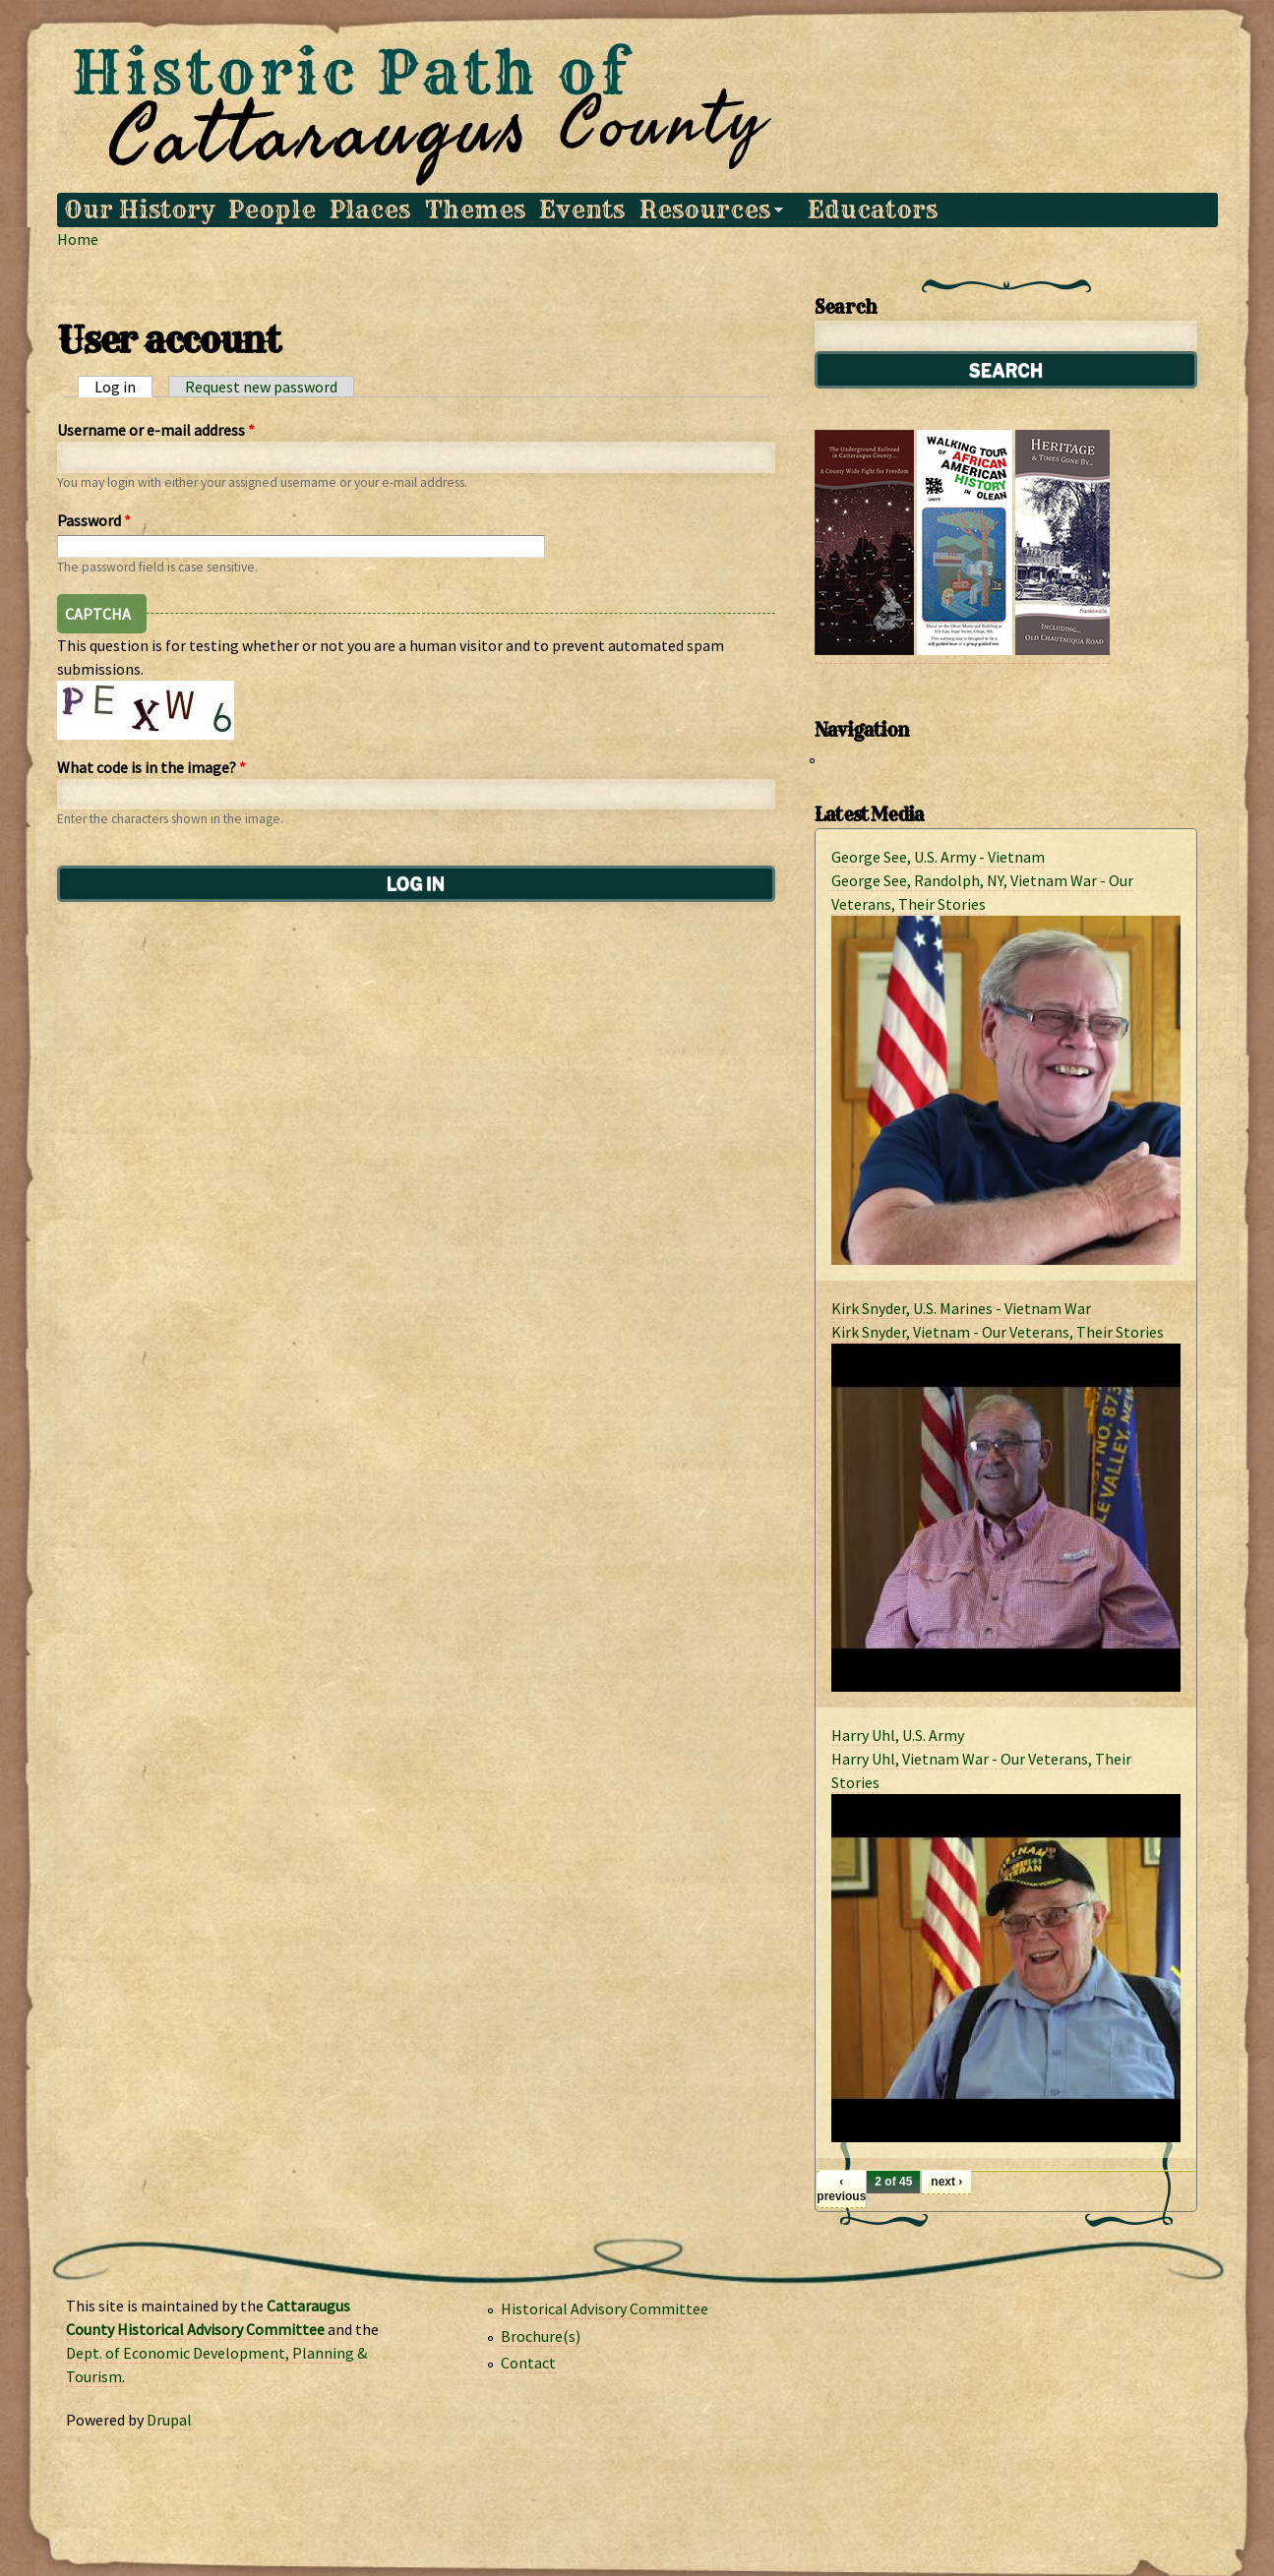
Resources (707, 210)
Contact (528, 2362)
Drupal (169, 2419)
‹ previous (841, 2188)
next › (946, 2181)
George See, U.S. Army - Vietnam (938, 857)
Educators (873, 210)
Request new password (261, 386)
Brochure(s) (540, 2336)
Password (94, 520)
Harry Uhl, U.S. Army (897, 1735)
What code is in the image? (151, 767)
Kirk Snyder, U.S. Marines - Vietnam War (961, 1308)
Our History (139, 210)
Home (77, 239)
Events (582, 210)
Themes (475, 210)
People (272, 210)
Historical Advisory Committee (604, 2308)
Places (370, 210)
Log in (123, 386)
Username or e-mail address (156, 430)
